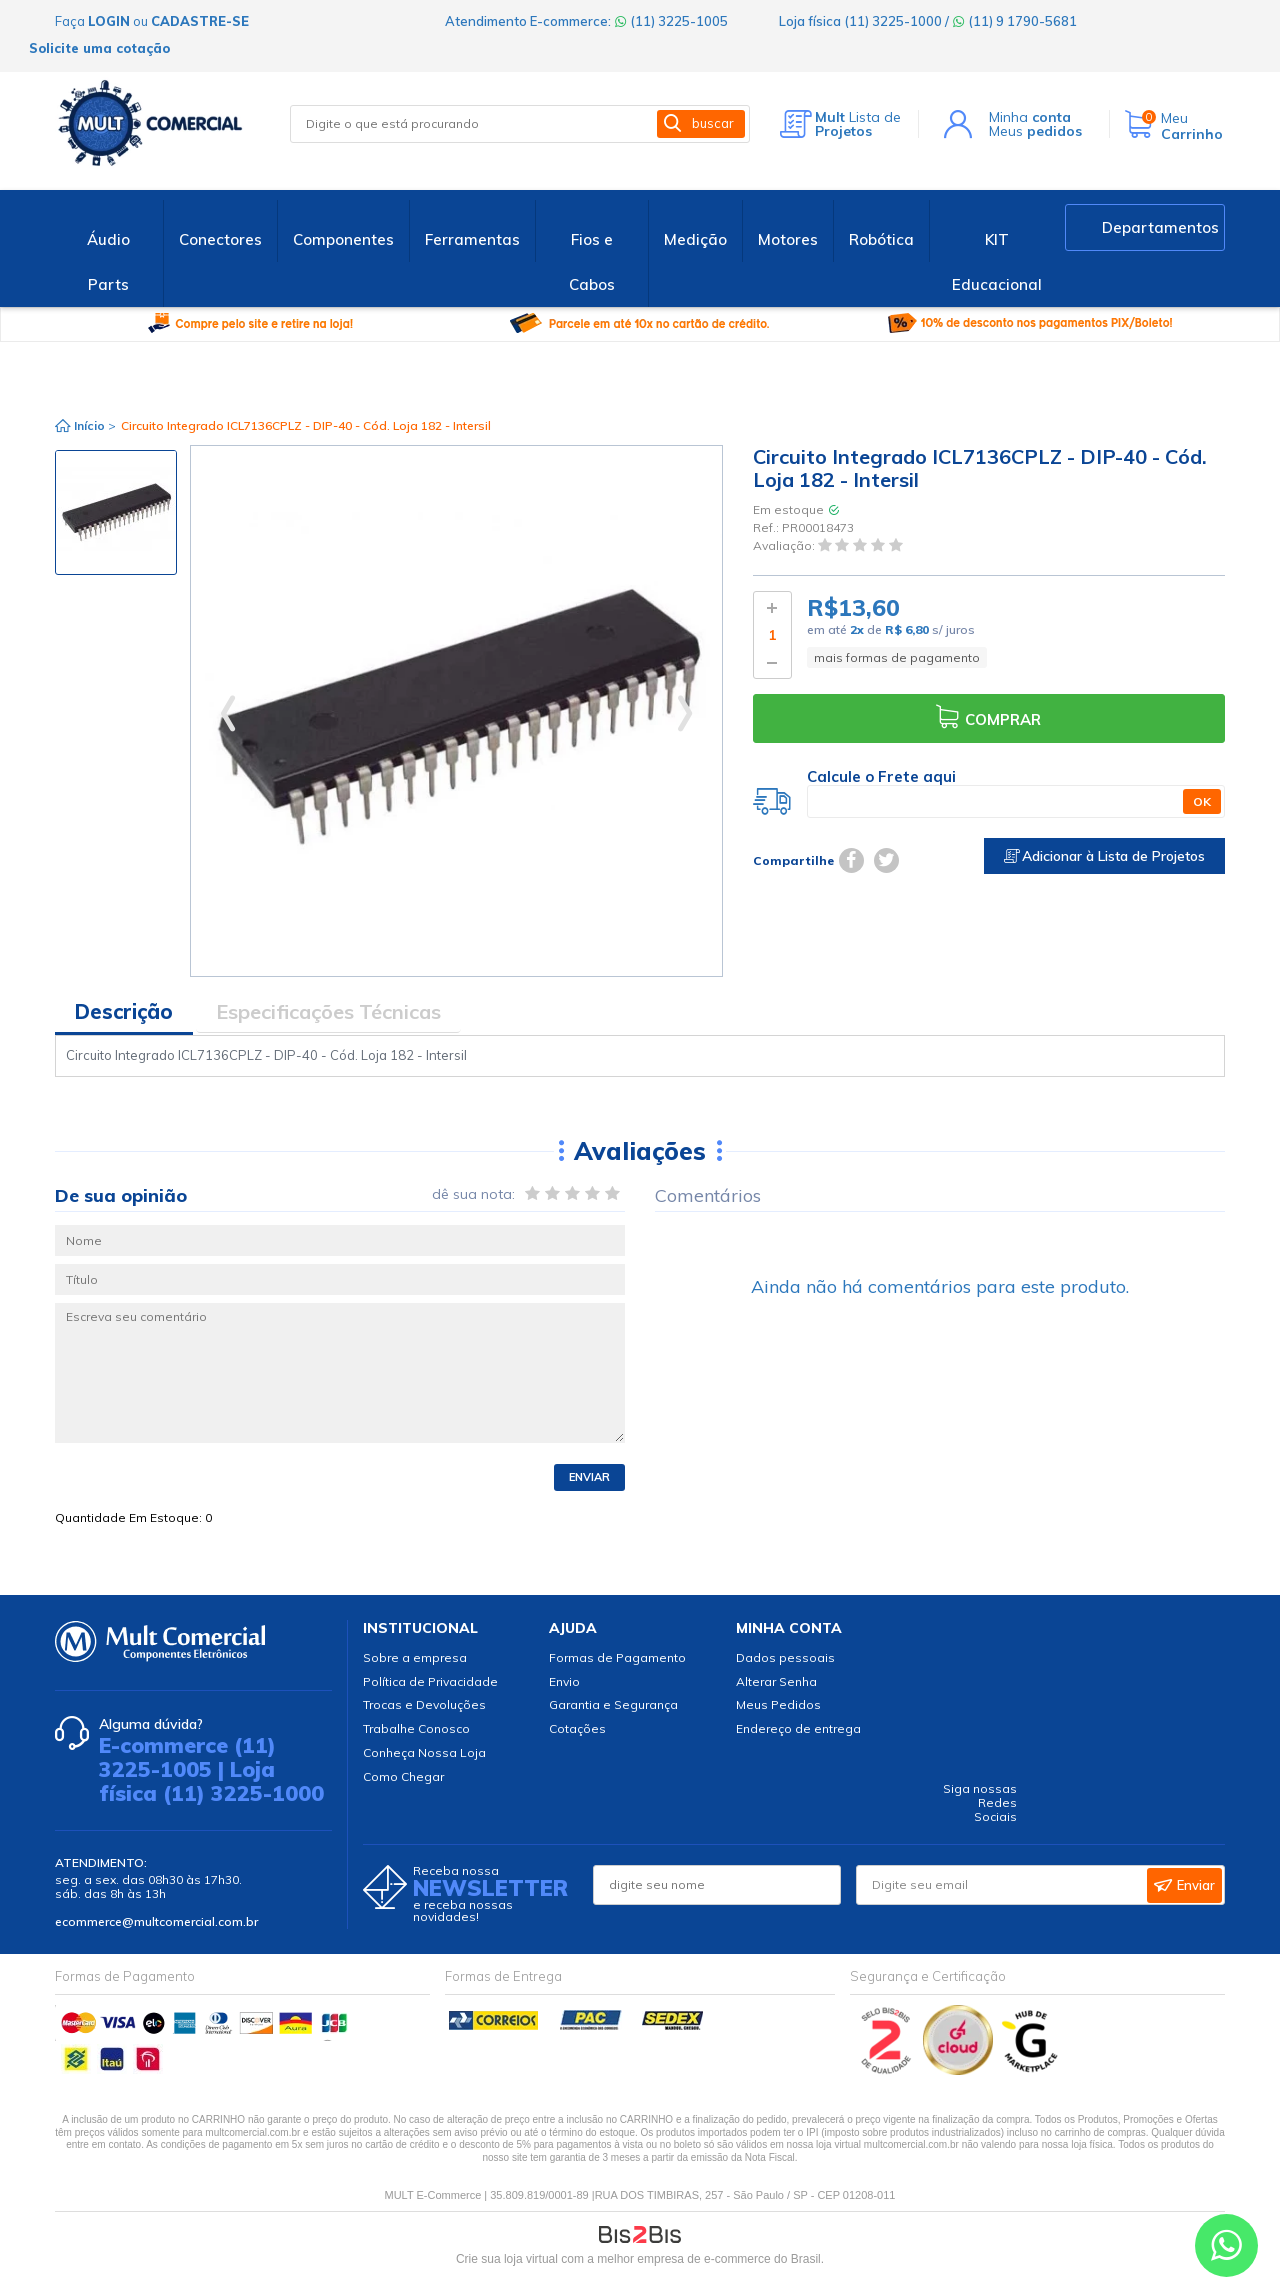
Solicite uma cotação (99, 48)
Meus (1035, 131)
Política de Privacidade (430, 1681)
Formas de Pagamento (617, 1657)
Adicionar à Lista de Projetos (1104, 856)
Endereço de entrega (798, 1728)
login (109, 21)
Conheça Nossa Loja (424, 1752)
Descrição (124, 1011)
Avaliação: (785, 546)
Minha (1030, 117)
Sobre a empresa (415, 1657)
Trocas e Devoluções (424, 1704)
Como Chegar (403, 1776)
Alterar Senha (776, 1681)
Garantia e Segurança (613, 1704)
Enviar (589, 1477)
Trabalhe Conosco (416, 1728)
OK (1202, 801)
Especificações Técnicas (328, 1011)
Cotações (577, 1728)
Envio (564, 1681)
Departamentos (1160, 227)
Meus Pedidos (778, 1704)
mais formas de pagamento (897, 657)
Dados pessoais (785, 1657)
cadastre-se (200, 21)
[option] (116, 512)
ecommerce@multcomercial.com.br (156, 1921)
